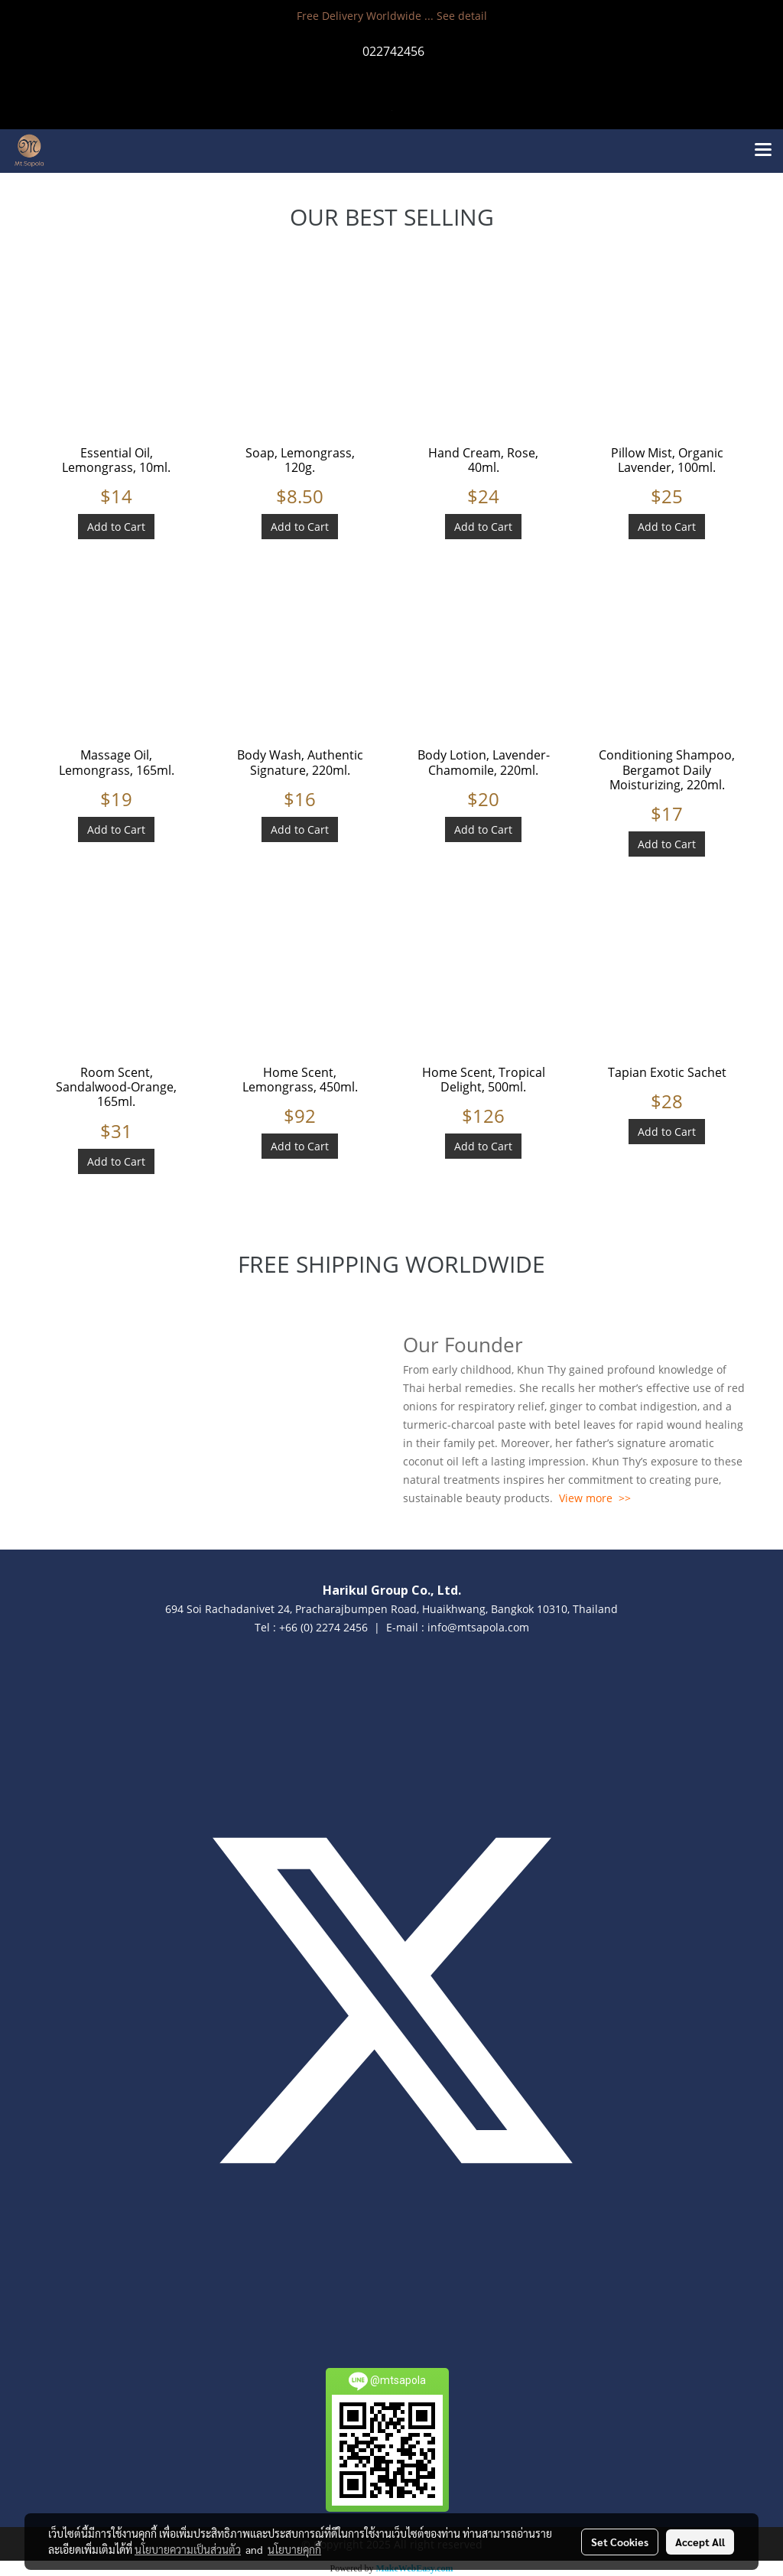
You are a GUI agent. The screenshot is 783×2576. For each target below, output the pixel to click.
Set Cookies (619, 2541)
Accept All (700, 2541)
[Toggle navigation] (763, 151)
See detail (462, 15)
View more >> (595, 1498)
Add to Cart (116, 526)
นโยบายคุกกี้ (294, 2549)
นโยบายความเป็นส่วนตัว (188, 2549)
